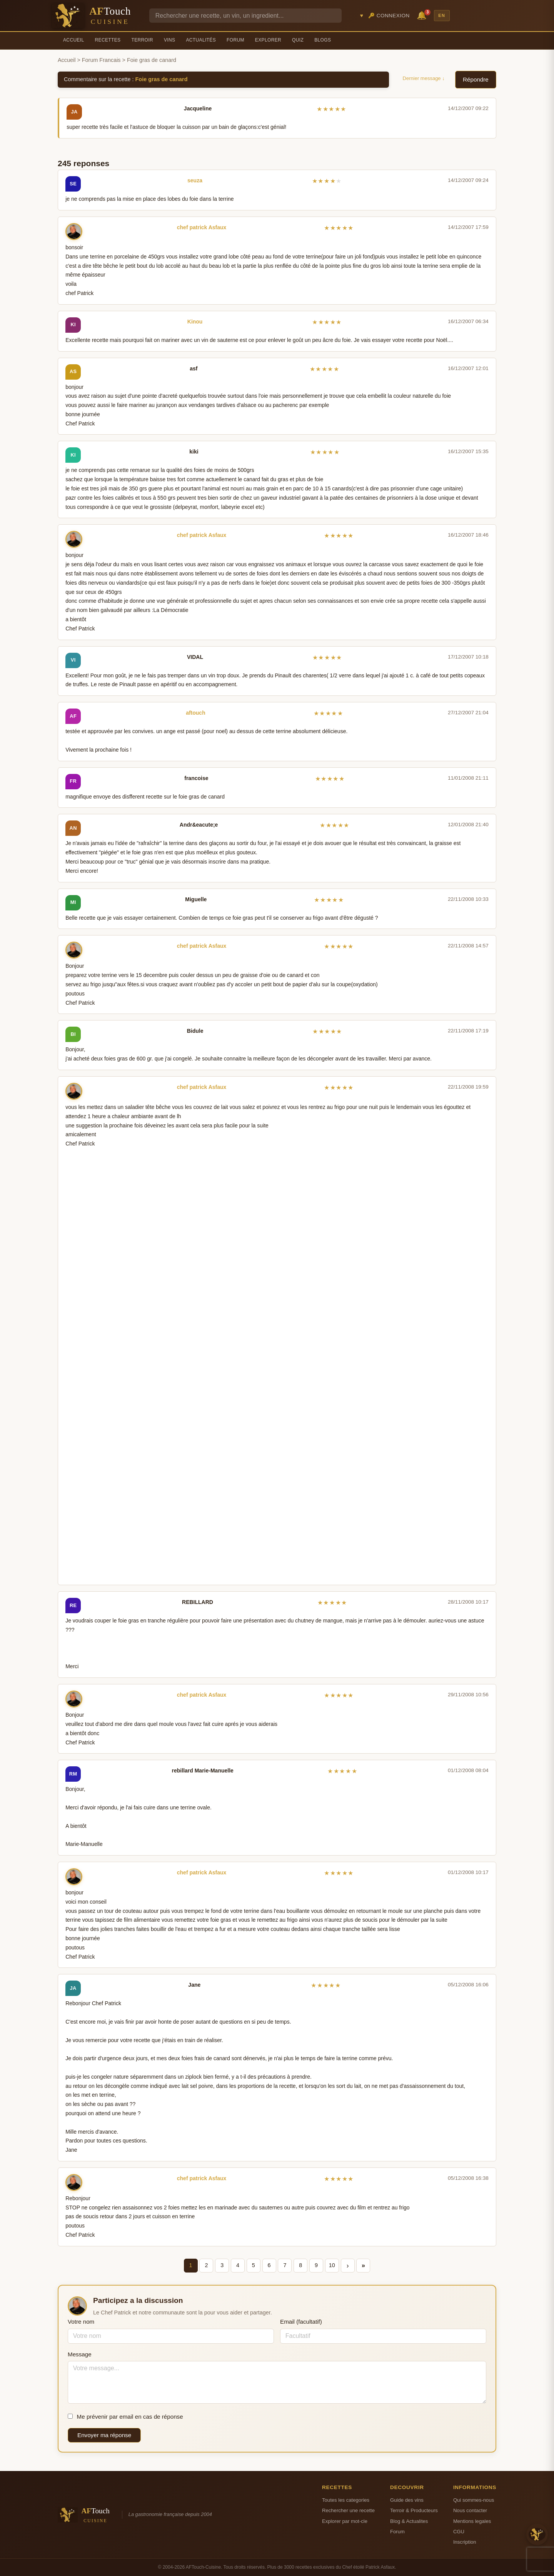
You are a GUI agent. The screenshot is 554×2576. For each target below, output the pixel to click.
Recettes (108, 40)
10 (332, 2265)
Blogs (322, 40)
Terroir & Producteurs (414, 2510)
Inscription (464, 2542)
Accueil (73, 40)
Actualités (201, 40)
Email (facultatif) (301, 2321)
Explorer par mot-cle (344, 2521)
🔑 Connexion (389, 15)
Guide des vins (407, 2500)
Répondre (476, 79)
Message (80, 2354)
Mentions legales (472, 2521)
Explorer (268, 40)
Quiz (298, 40)
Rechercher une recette (348, 2510)
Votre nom (81, 2321)
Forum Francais (101, 60)
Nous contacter (470, 2510)
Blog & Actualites (409, 2521)
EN (441, 15)
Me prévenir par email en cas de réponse (125, 2416)
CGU (458, 2531)
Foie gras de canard (161, 79)
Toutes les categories (345, 2500)
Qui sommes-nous (473, 2500)
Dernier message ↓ (424, 78)
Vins (169, 40)
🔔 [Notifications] (423, 15)
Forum (235, 40)
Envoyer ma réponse (104, 2435)
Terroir (142, 40)
